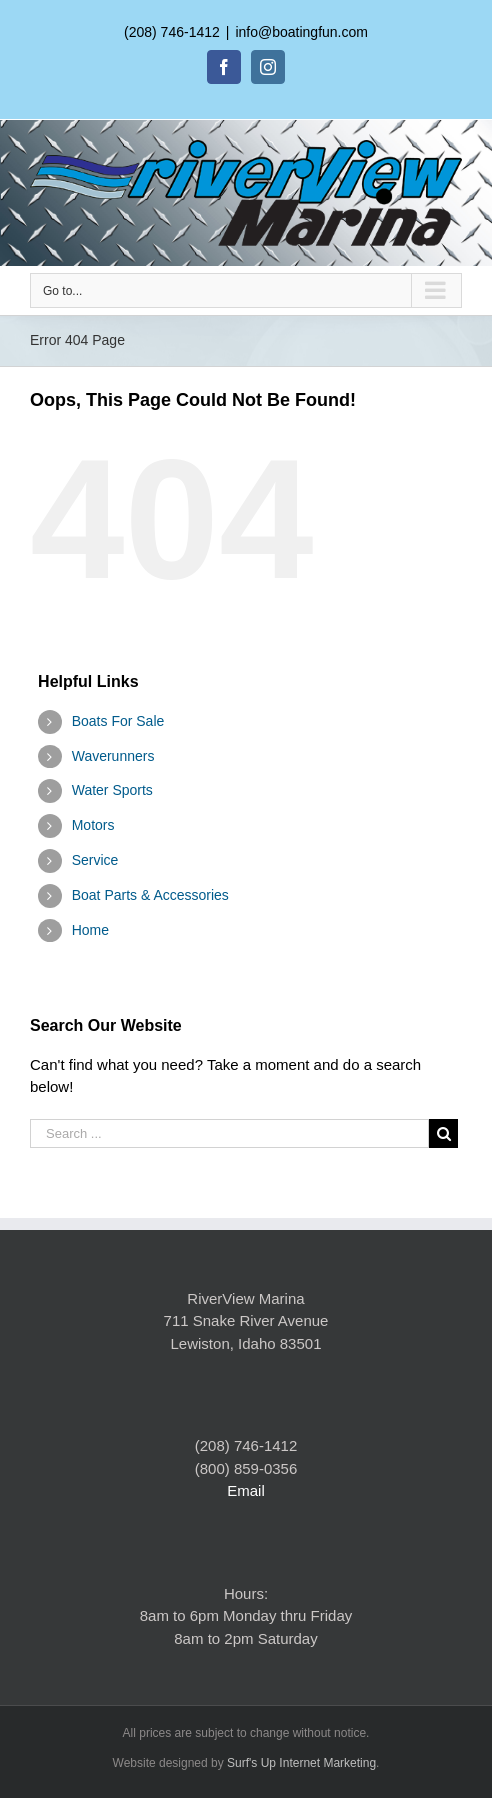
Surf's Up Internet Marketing (301, 1763)
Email (246, 1490)
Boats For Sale (118, 721)
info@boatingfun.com (301, 32)
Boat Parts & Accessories (150, 895)
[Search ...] (229, 1133)
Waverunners (113, 756)
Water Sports (112, 790)
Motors (93, 825)
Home (90, 930)
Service (95, 860)
